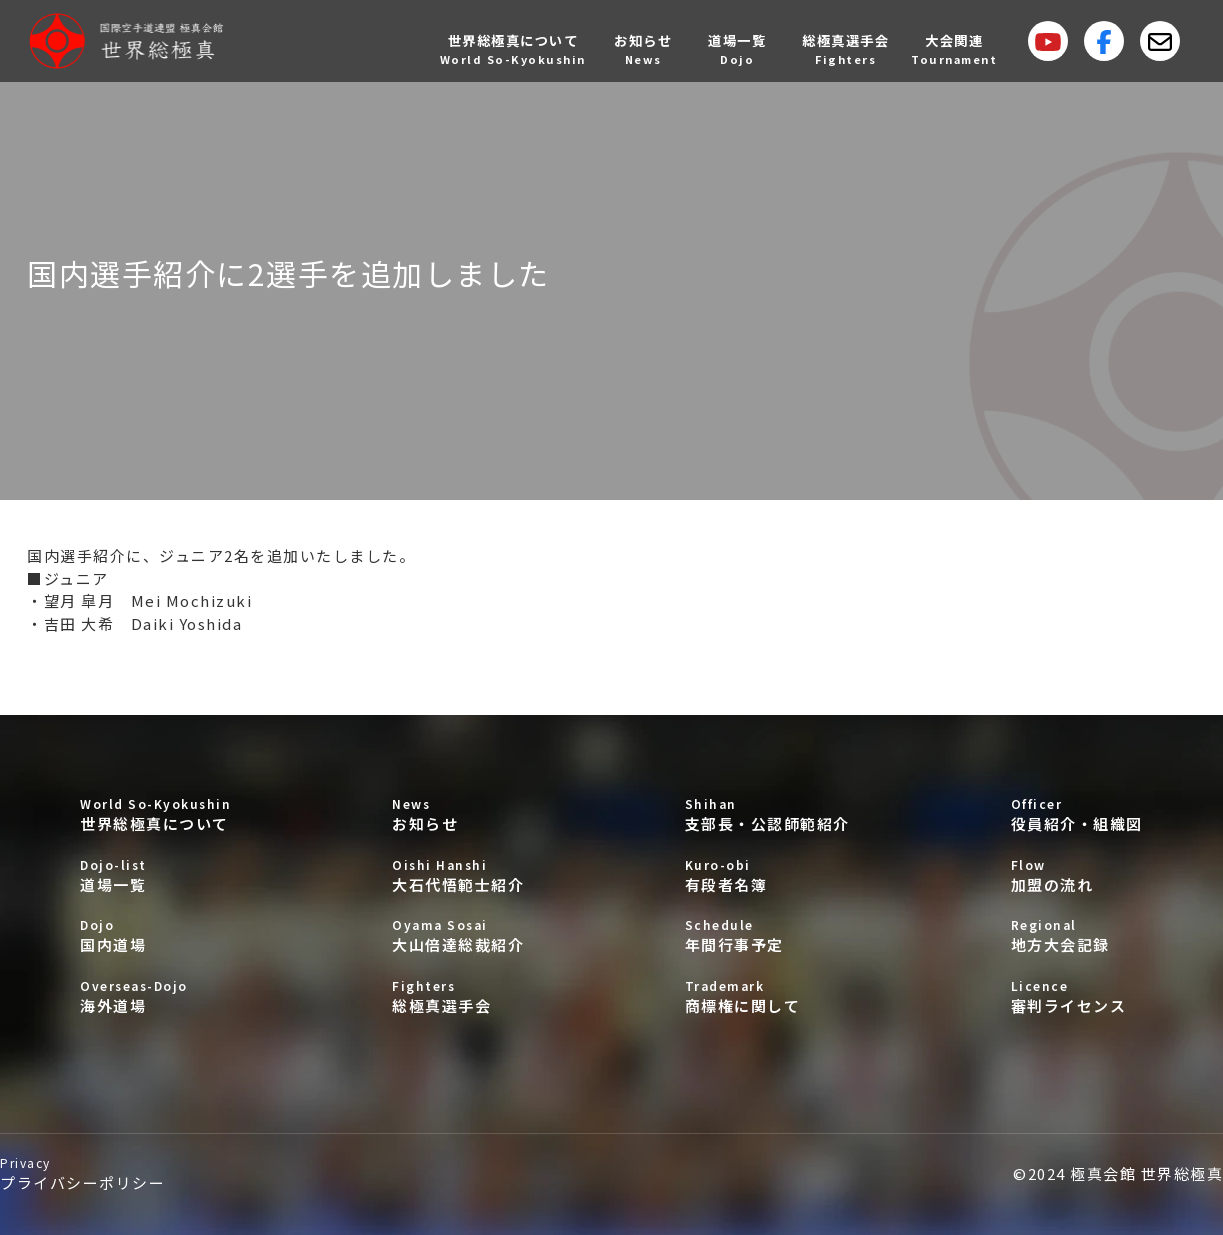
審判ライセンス (1077, 996)
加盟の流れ (1077, 875)
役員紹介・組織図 (1077, 814)
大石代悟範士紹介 (458, 875)
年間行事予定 (767, 935)
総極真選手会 (458, 996)
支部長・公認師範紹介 (767, 814)
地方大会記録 (1077, 935)
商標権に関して (767, 996)
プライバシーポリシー (82, 1173)
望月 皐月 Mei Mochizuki (148, 600)
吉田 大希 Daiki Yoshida (143, 623)
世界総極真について (155, 814)
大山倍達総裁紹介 (458, 935)
